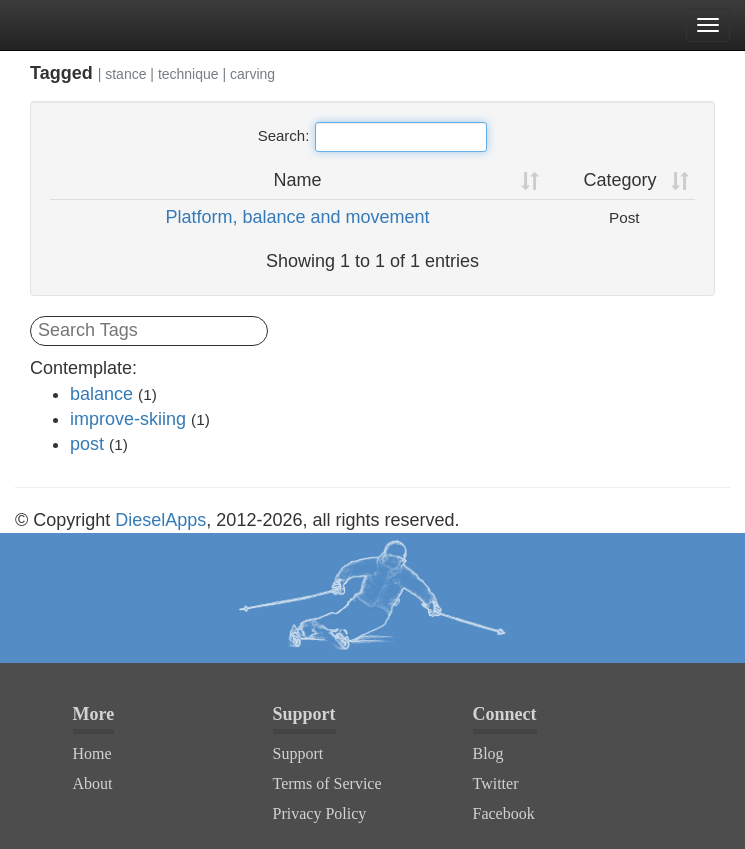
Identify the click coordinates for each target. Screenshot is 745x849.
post (87, 444)
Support (298, 753)
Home (92, 753)
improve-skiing (128, 419)
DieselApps (160, 520)
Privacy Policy (320, 813)
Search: (373, 137)
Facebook (504, 813)
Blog (488, 753)
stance (125, 74)
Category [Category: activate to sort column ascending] (619, 180)
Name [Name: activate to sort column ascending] (298, 180)
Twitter (496, 783)
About (93, 783)
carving (252, 74)
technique (188, 74)
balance (101, 394)
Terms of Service (327, 783)
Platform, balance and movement (297, 217)
